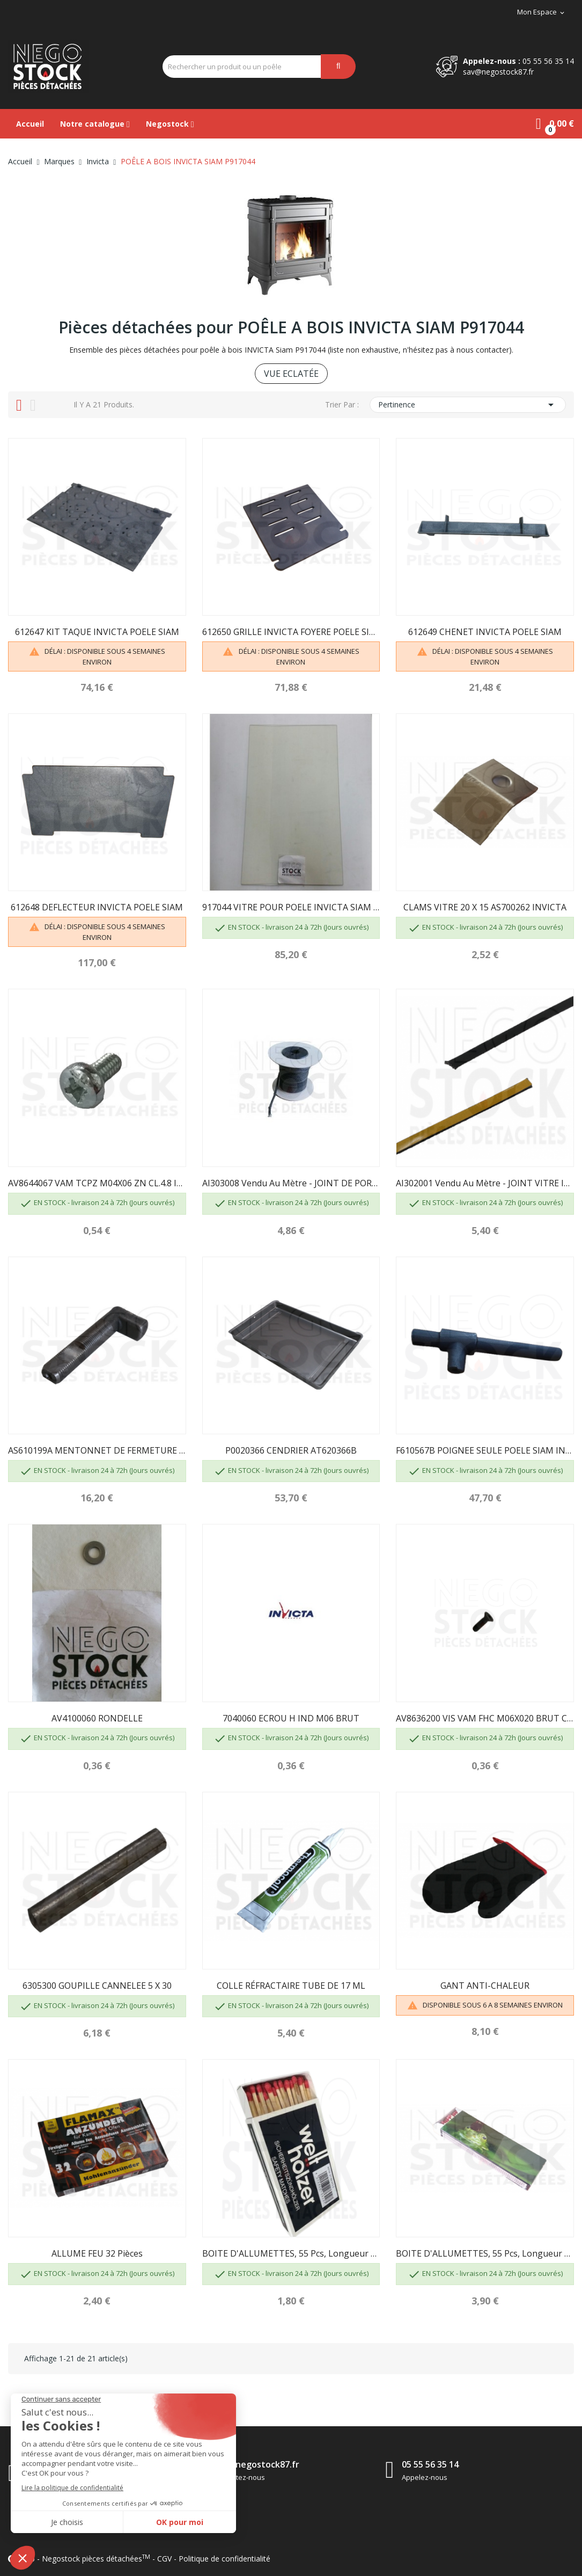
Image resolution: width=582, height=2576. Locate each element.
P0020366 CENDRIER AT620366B (291, 1450)
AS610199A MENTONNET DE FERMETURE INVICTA (97, 1450)
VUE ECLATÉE (291, 374)
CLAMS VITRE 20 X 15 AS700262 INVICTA (484, 907)
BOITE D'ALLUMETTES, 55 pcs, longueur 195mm (485, 2253)
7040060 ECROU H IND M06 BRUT (291, 1718)
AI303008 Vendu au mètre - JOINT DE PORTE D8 (291, 1183)
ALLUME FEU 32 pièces (97, 2253)
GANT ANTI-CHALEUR (484, 1985)
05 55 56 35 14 (548, 61)
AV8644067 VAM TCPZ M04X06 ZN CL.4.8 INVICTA (97, 1183)
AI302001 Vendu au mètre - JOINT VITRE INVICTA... (485, 1183)
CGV (164, 2558)
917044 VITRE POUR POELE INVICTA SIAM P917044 (291, 907)
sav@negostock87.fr (498, 72)
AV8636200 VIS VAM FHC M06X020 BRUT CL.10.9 (485, 1718)
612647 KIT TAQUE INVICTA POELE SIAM (97, 631)
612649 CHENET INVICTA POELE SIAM (485, 631)
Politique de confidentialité (224, 2558)
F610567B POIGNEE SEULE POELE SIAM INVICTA (485, 1450)
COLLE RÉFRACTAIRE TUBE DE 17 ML (291, 1985)
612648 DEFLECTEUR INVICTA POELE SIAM (97, 907)
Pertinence (467, 404)
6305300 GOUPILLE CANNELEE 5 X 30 (97, 1985)
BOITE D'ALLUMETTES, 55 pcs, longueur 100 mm (291, 2253)
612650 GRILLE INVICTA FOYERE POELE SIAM (291, 631)
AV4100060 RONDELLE (97, 1718)
